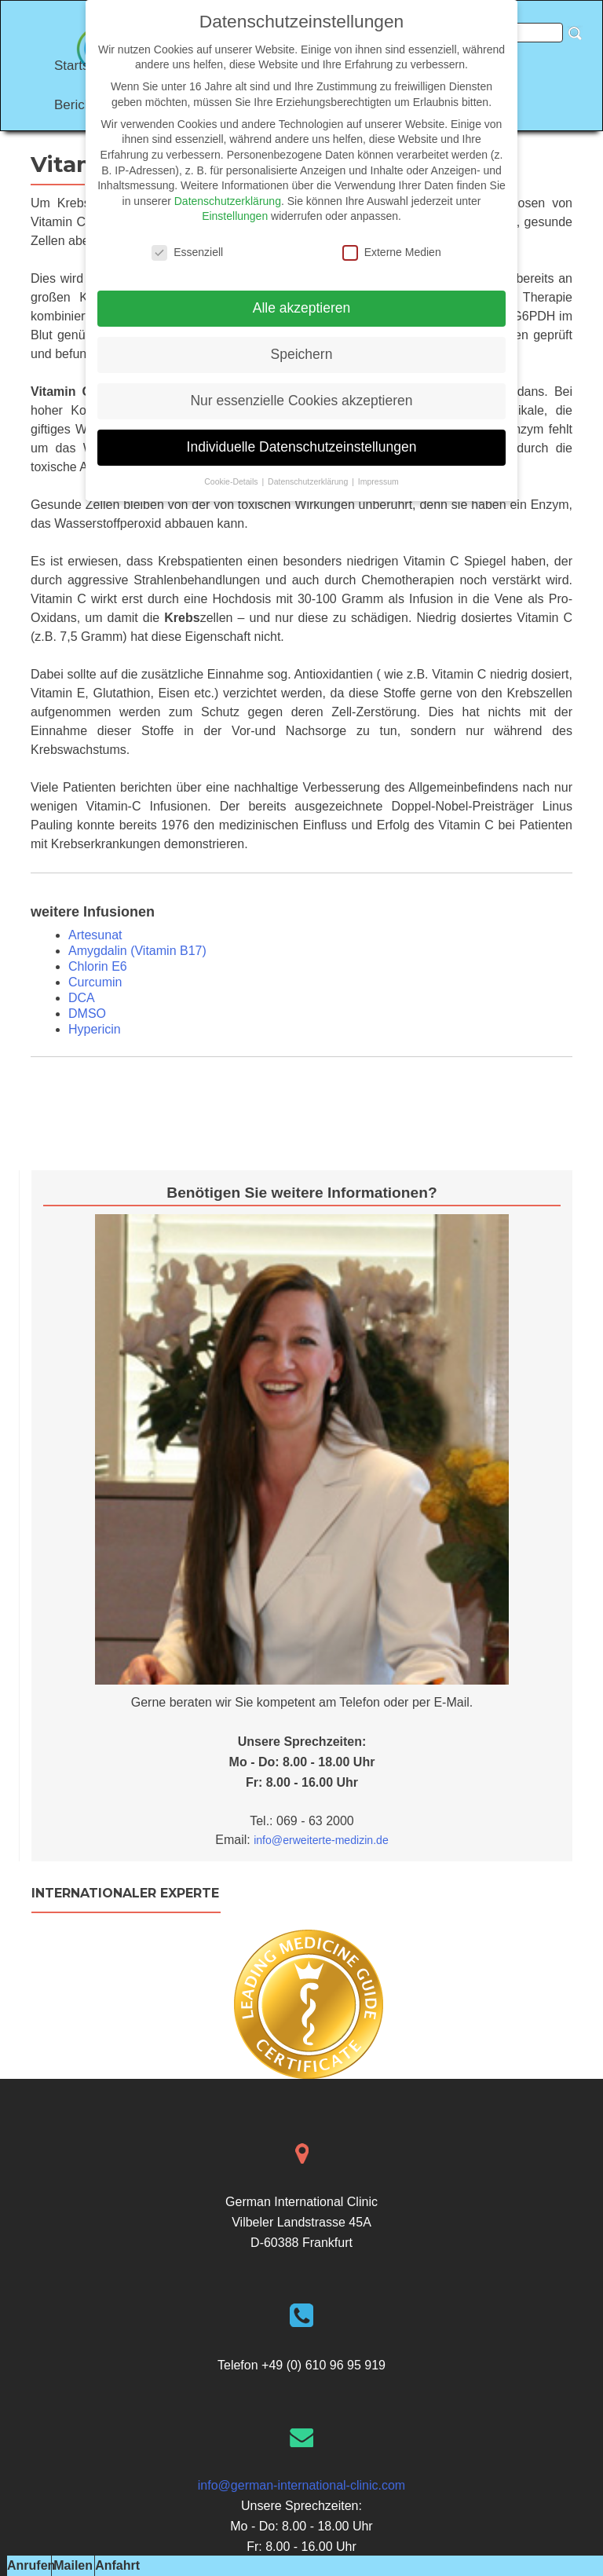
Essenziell (187, 252)
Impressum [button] (378, 481)
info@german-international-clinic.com (301, 2485)
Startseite (82, 65)
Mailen (73, 2565)
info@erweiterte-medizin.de (321, 1840)
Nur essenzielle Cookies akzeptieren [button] (301, 400)
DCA (81, 997)
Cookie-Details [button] (232, 481)
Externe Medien (391, 252)
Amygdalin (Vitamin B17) (137, 950)
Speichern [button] (302, 354)
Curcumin (95, 982)
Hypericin (94, 1029)
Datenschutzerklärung (227, 201)
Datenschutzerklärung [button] (309, 481)
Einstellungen (235, 216)
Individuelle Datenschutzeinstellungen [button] (302, 447)
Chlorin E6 (97, 966)
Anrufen (31, 2565)
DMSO (87, 1013)
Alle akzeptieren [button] (302, 308)
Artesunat (95, 935)
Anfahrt (117, 2565)
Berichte (78, 104)
